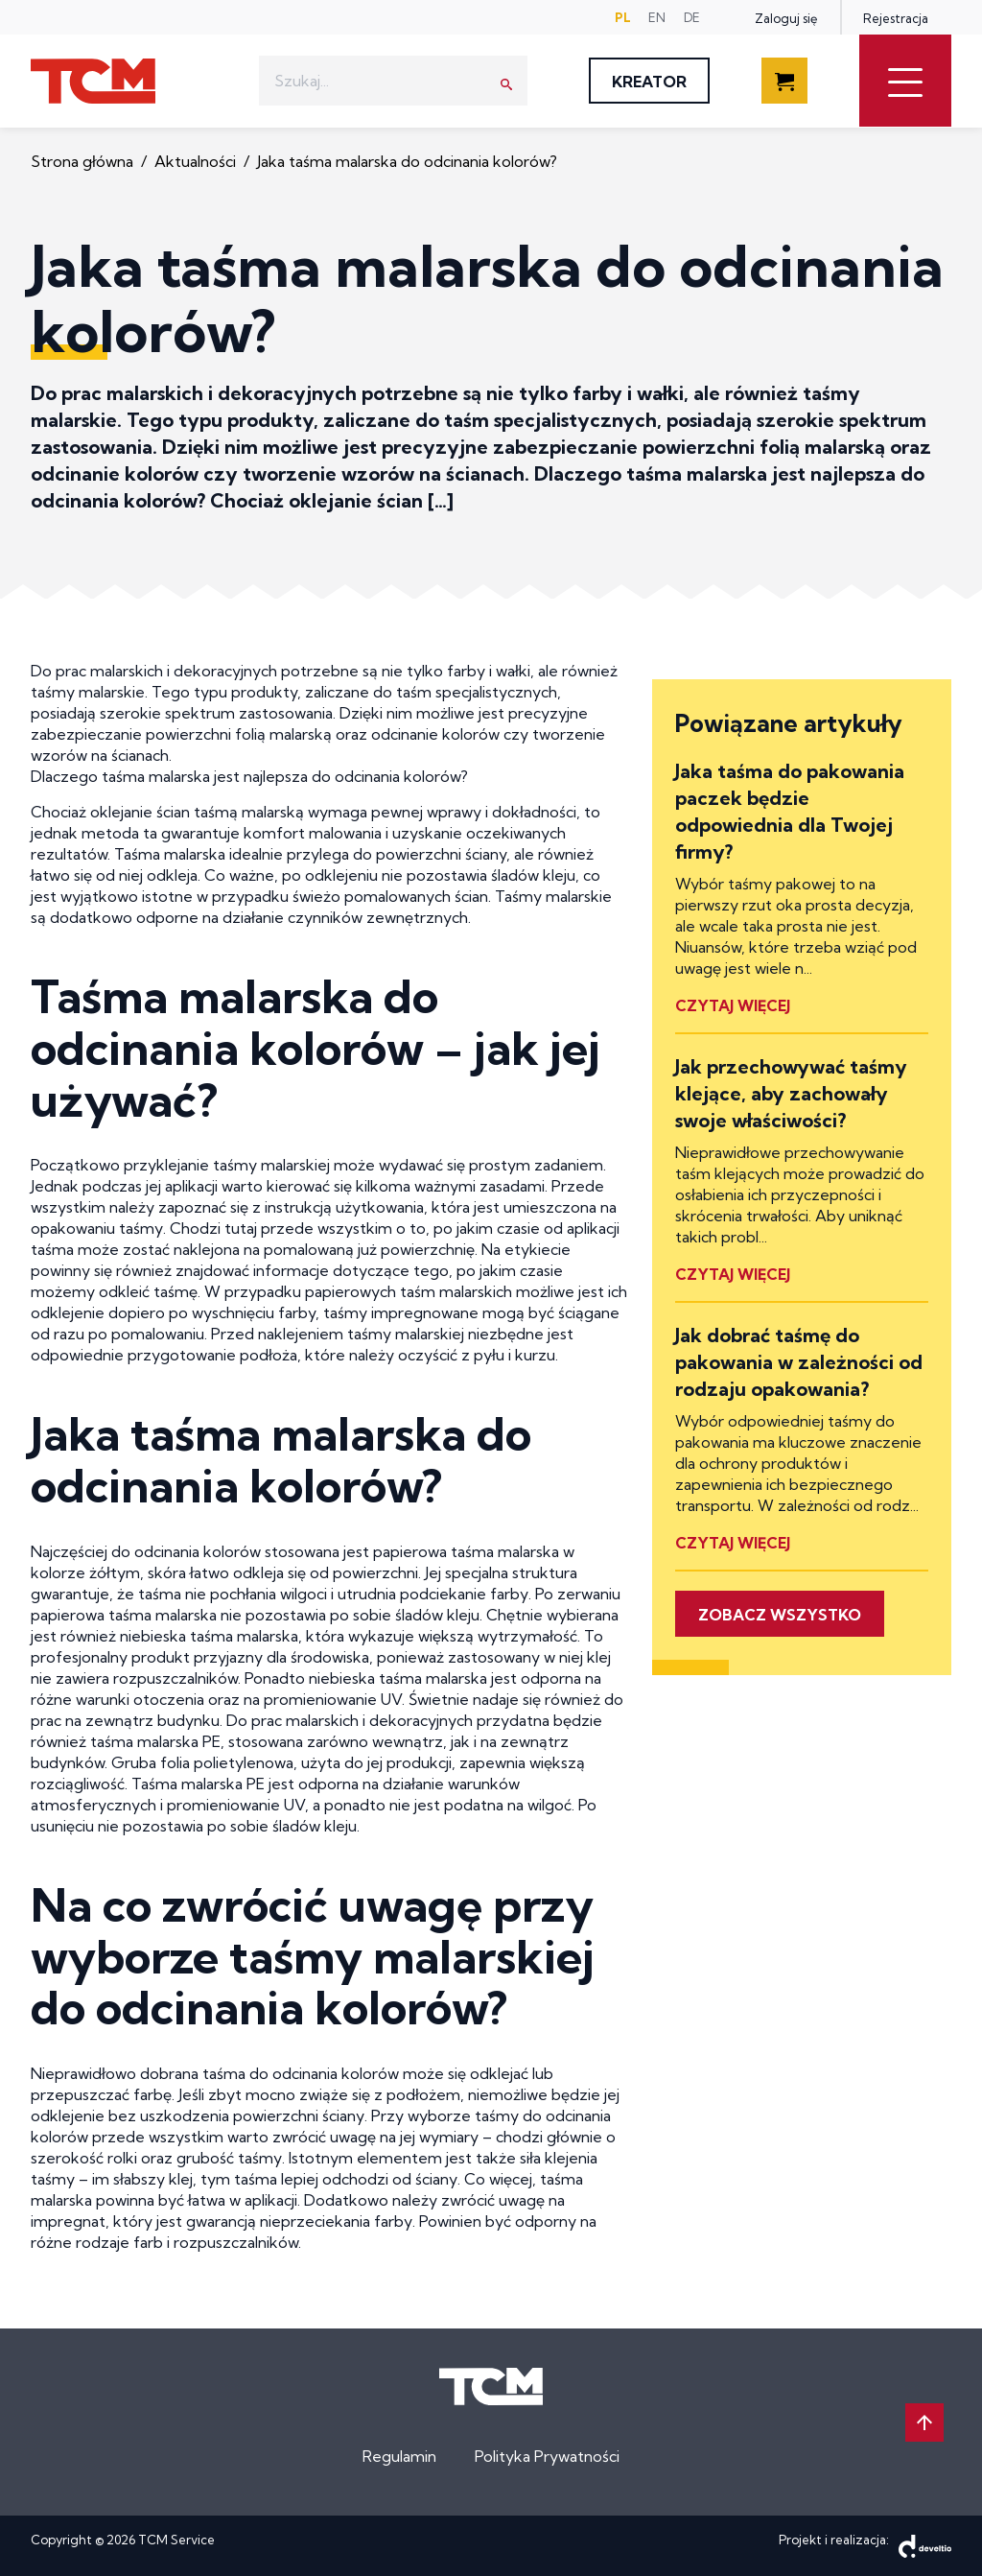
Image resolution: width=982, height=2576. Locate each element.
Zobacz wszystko (779, 1614)
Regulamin (399, 2456)
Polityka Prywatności (547, 2456)
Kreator (649, 81)
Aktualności (197, 161)
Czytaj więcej (732, 1005)
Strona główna (84, 161)
